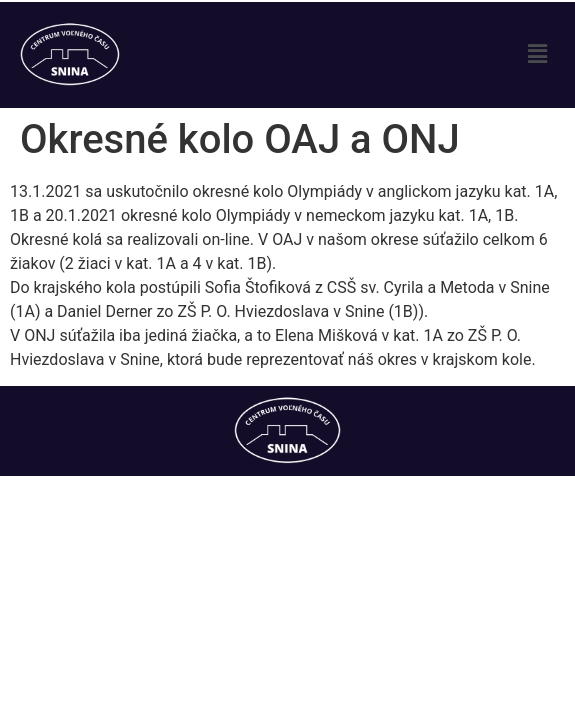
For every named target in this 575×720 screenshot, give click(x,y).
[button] (538, 55)
